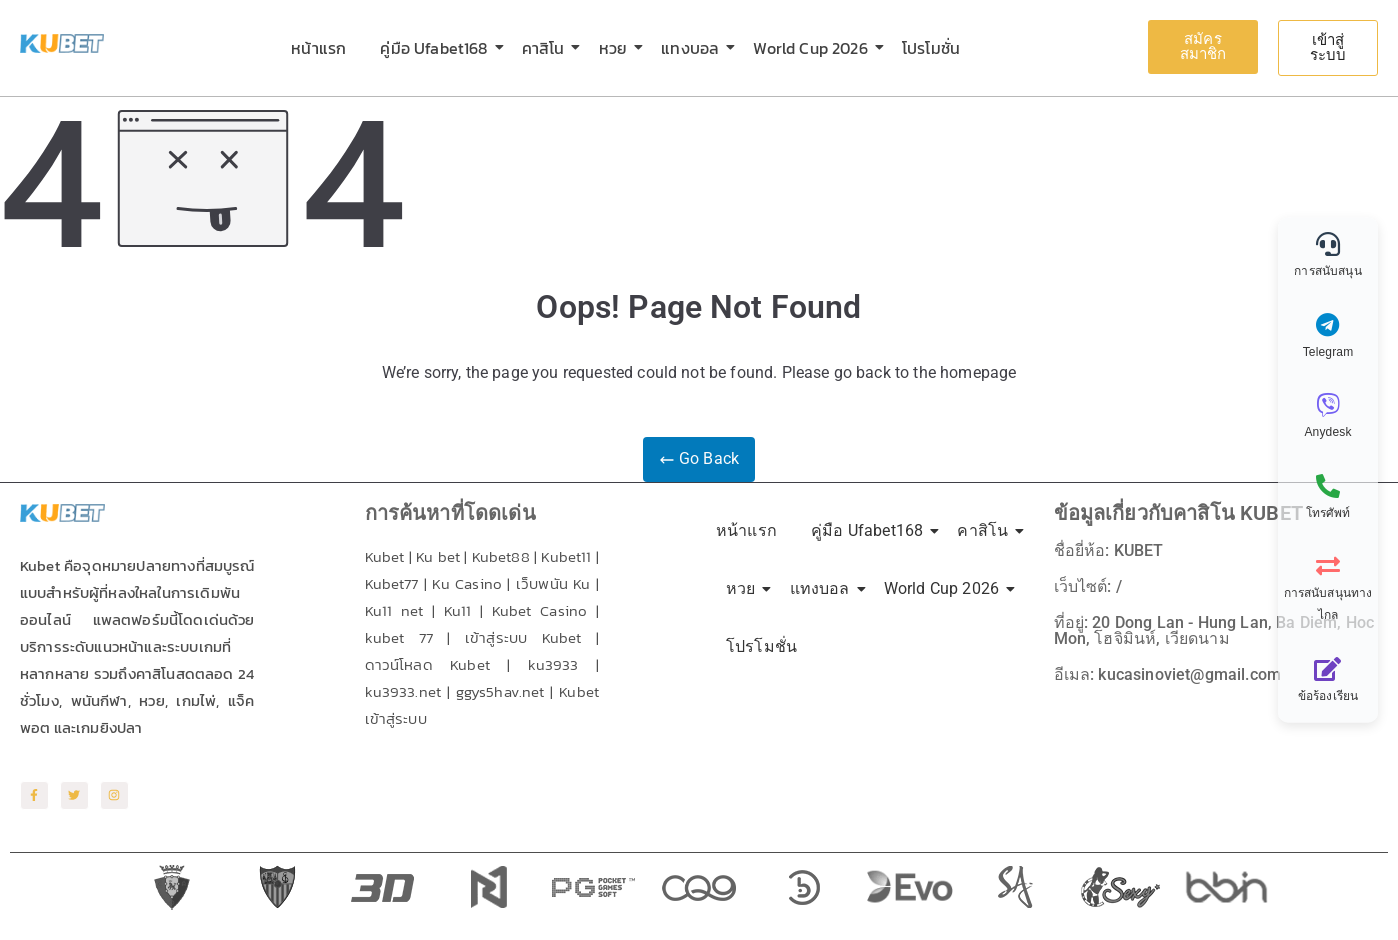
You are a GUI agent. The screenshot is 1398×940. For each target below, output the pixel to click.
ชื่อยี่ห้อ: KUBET (1109, 550)
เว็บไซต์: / (1088, 586)
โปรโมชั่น (931, 48)
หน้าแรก (318, 48)
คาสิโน (547, 48)
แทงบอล (693, 48)
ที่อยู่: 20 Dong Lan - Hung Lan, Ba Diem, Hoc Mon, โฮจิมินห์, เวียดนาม (1214, 630)
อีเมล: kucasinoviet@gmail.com (1167, 674)
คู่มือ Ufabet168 (437, 48)
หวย (616, 48)
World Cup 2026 (813, 48)
